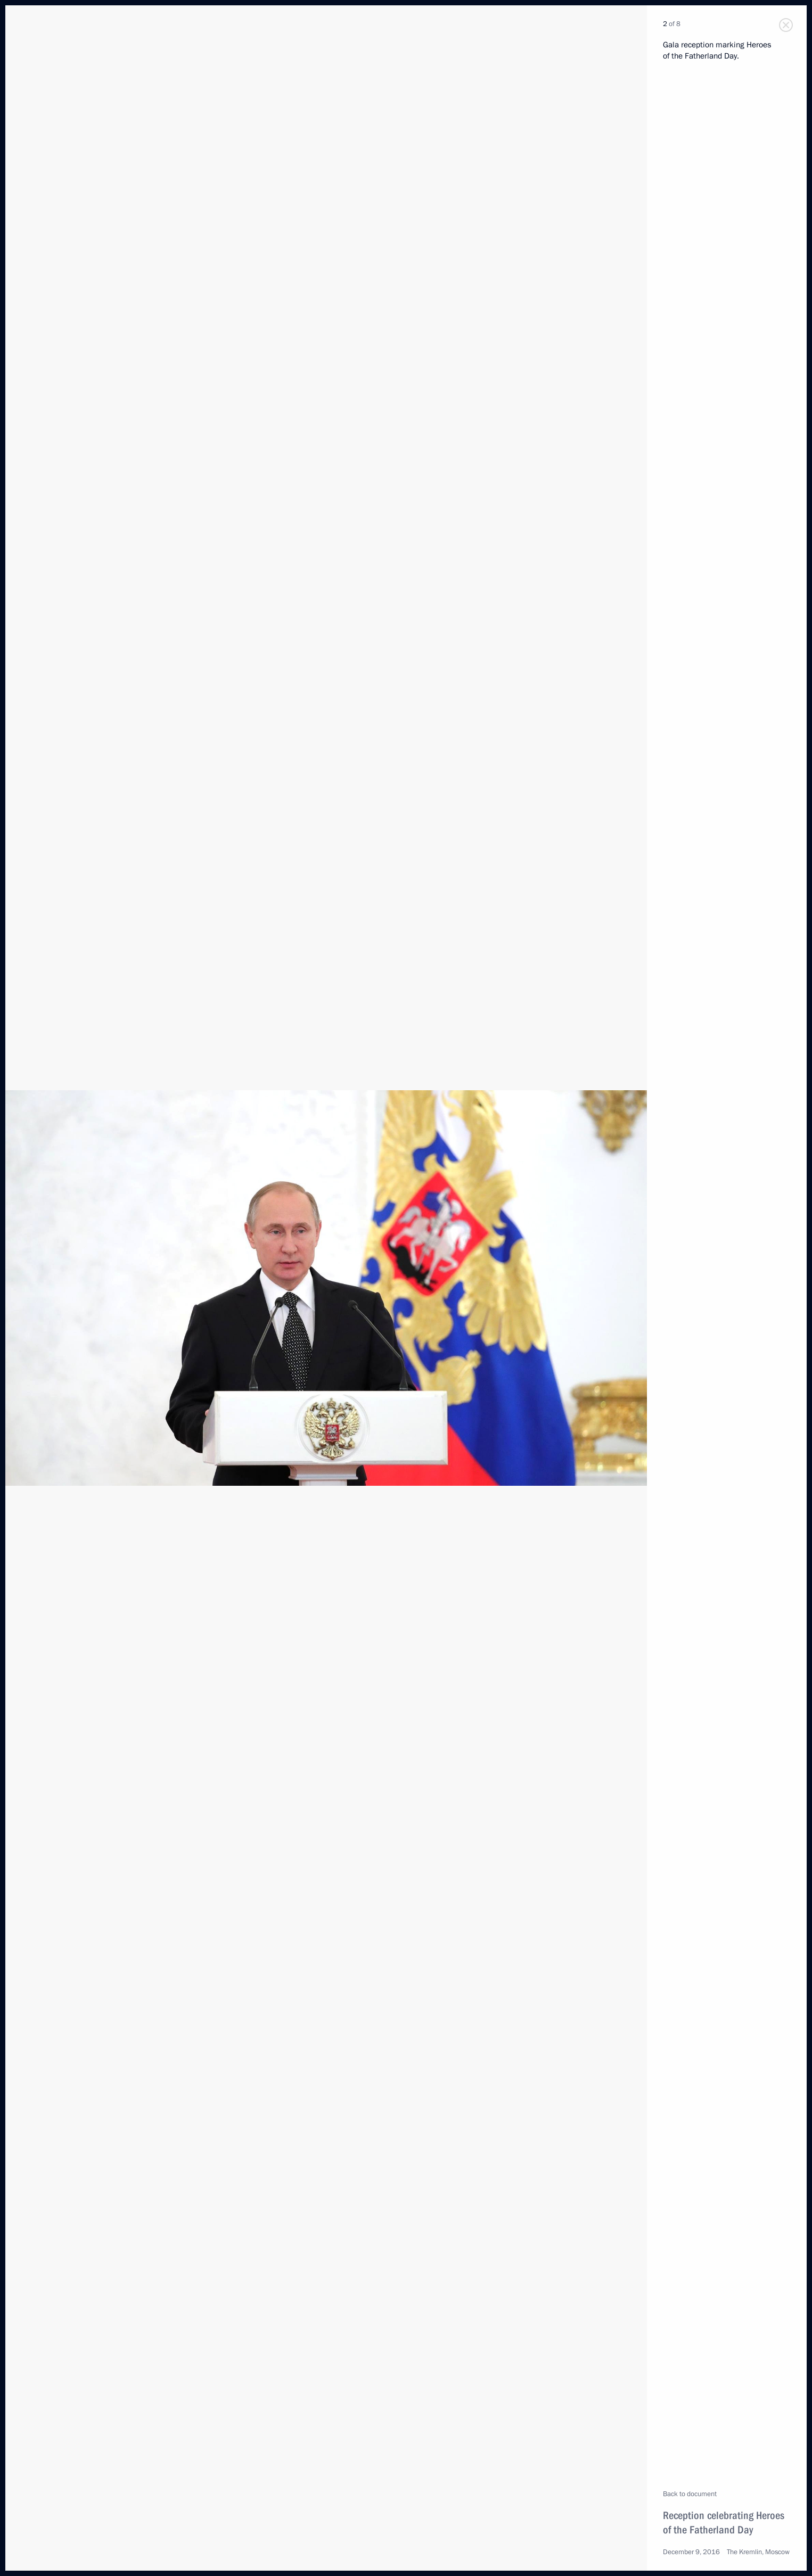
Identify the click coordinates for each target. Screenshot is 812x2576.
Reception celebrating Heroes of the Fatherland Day (723, 2522)
